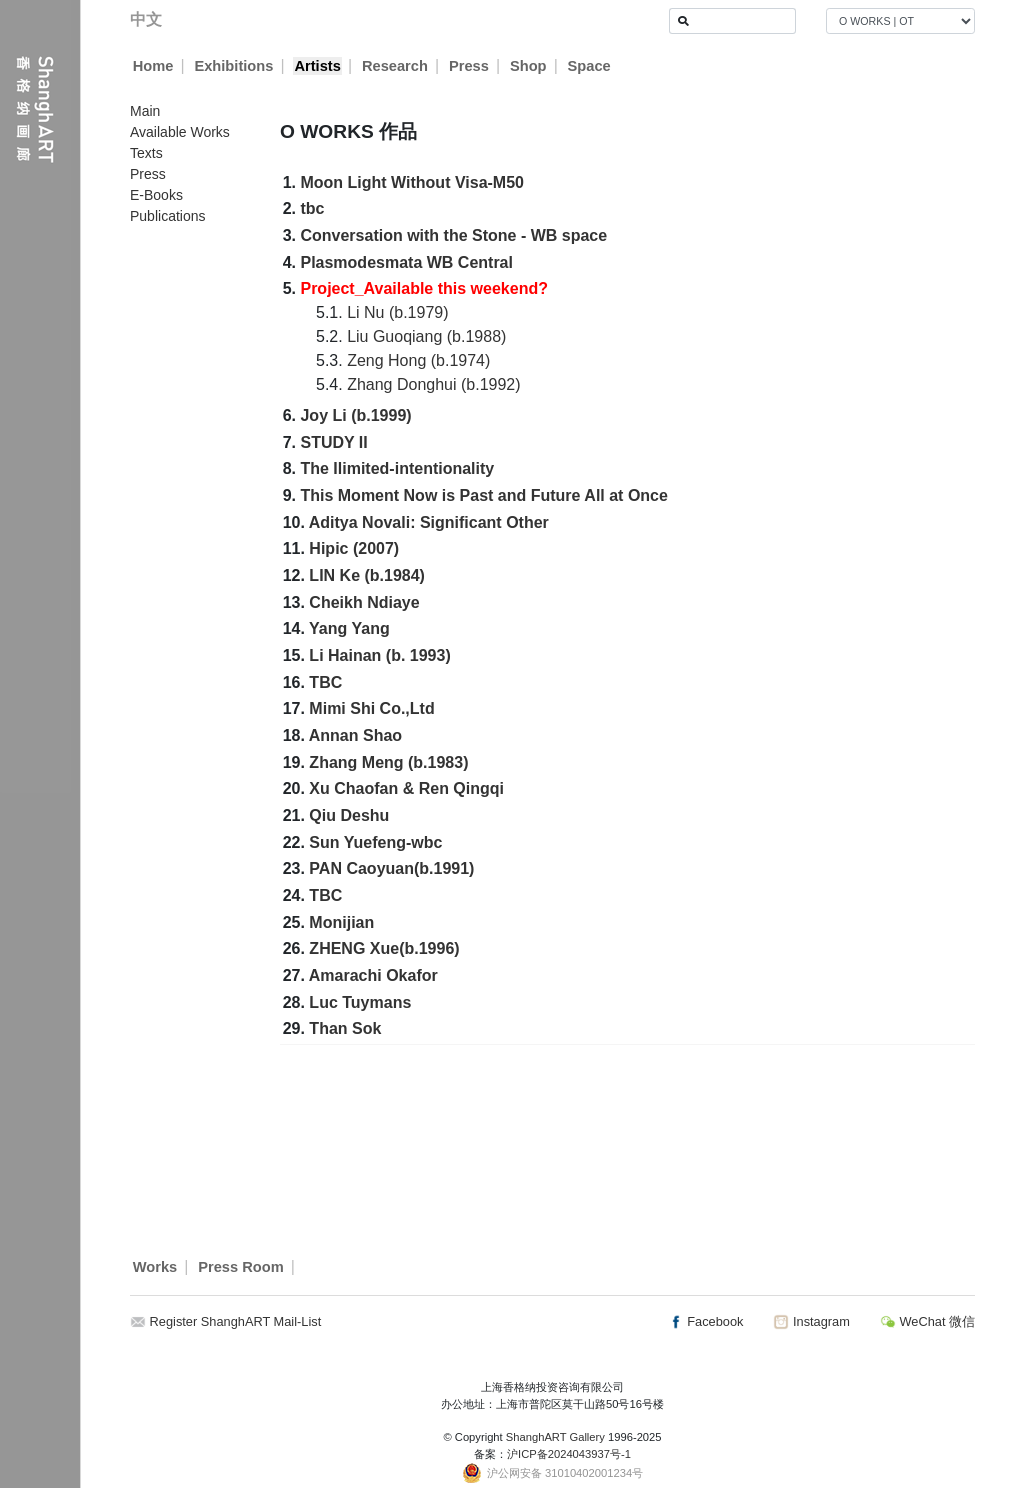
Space (589, 66)
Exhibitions (233, 66)
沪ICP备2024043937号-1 (569, 1454)
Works (155, 1267)
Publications (168, 216)
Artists (317, 66)
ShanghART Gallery (555, 1437)
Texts (146, 153)
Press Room (241, 1267)
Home (153, 66)
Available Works (180, 132)
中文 (146, 19)
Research (395, 66)
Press (469, 66)
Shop (528, 66)
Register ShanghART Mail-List (236, 1321)
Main (145, 111)
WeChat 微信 (927, 1321)
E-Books (156, 195)
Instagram (811, 1321)
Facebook (706, 1321)
